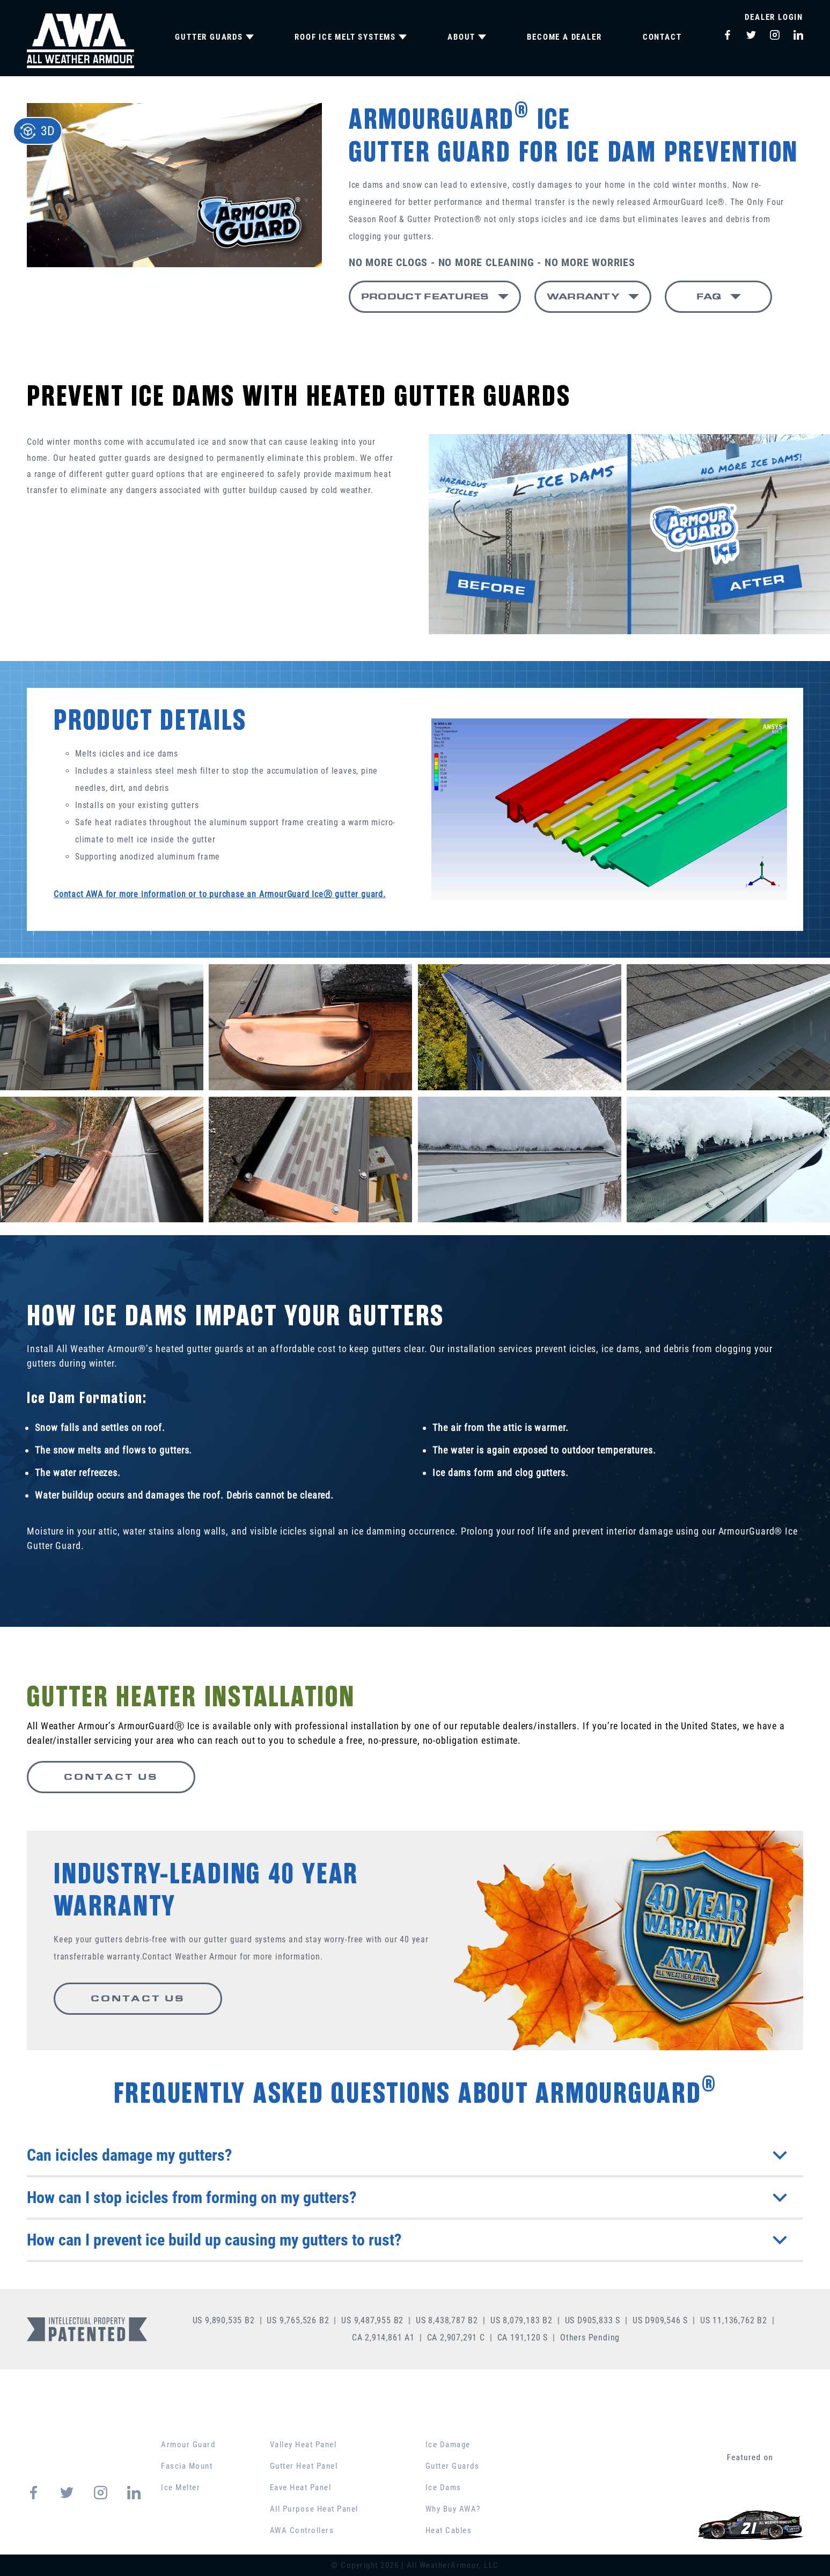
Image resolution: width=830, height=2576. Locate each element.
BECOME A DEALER (564, 37)
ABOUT (466, 37)
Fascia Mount (186, 2466)
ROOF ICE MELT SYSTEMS (351, 37)
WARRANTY (583, 296)
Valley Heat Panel (303, 2444)
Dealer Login (774, 17)
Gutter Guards (452, 2466)
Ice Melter (180, 2487)
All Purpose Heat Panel (314, 2509)
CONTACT (662, 37)
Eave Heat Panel (301, 2487)
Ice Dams (443, 2487)
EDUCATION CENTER (477, 2423)
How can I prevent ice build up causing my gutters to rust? (407, 2239)
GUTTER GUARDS (214, 37)
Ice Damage (448, 2444)
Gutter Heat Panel (304, 2466)
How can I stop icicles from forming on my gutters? (407, 2197)
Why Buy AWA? (453, 2509)
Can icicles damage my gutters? (407, 2155)
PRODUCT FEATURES (425, 296)
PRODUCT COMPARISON (612, 2423)
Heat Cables (448, 2530)
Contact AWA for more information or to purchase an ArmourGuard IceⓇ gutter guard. (220, 894)
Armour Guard (188, 2444)
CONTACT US (111, 1777)
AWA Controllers (302, 2530)
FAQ (709, 296)
